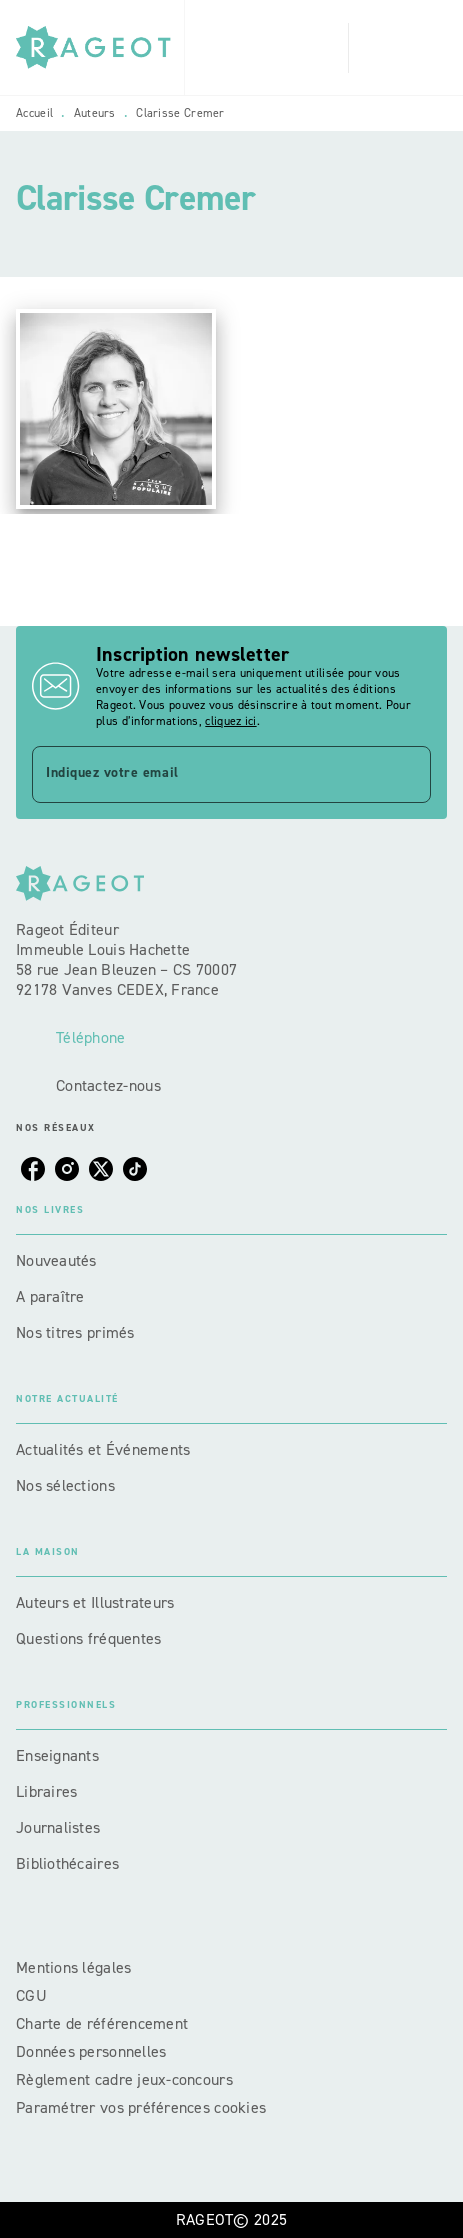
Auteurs (95, 113)
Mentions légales (73, 1967)
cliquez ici (230, 721)
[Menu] (398, 48)
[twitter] (101, 1169)
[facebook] (33, 1169)
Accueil (34, 113)
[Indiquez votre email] (206, 774)
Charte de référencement (102, 2023)
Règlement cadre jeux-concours (124, 2079)
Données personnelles (91, 2051)
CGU (33, 1995)
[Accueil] (100, 47)
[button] (231, 1261)
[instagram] (67, 1169)
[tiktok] (135, 1169)
